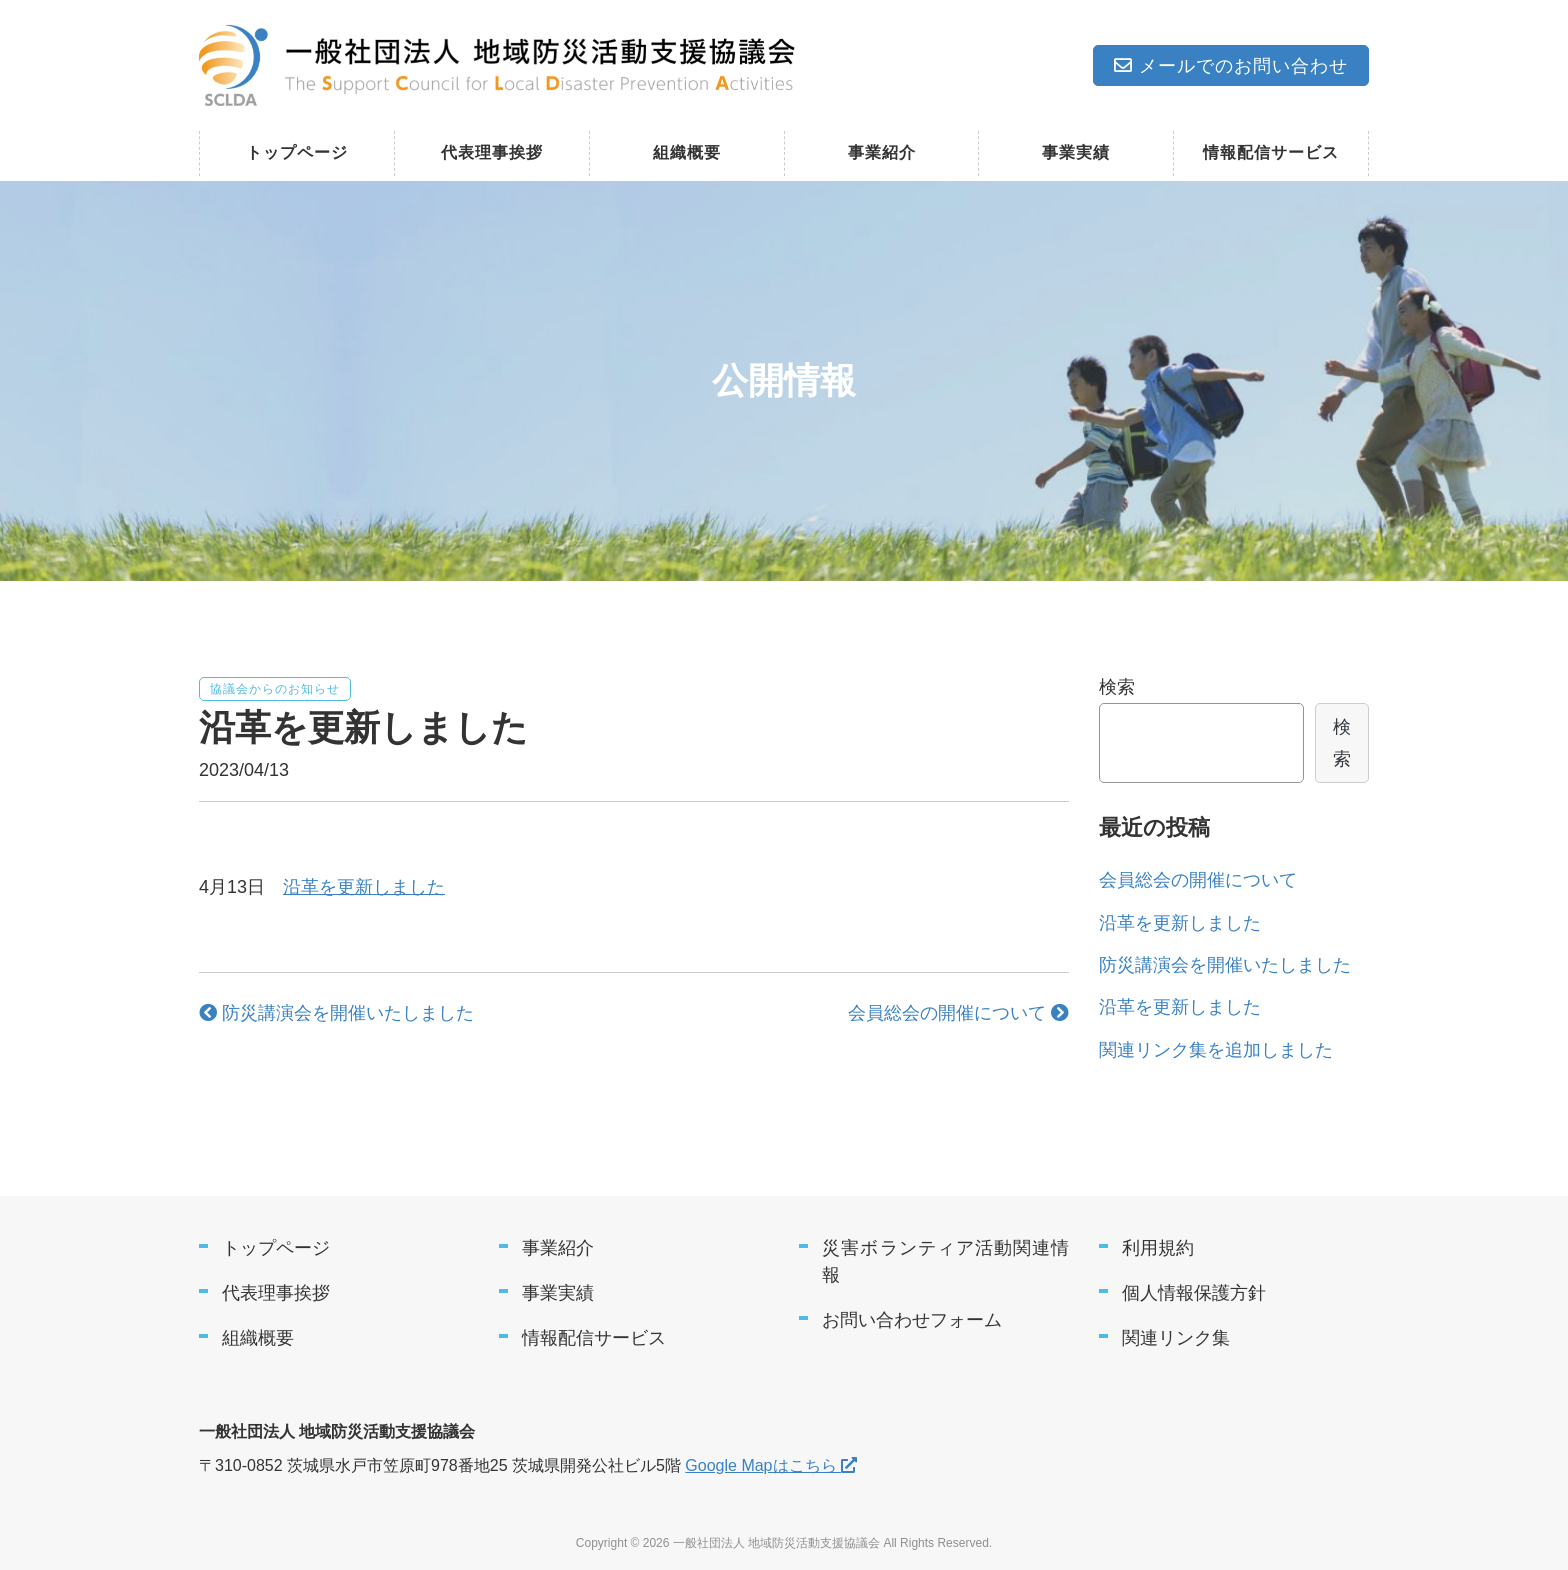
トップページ (297, 152)
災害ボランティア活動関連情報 (945, 1261)
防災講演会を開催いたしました (336, 1013)
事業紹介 (882, 152)
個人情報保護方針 (1194, 1293)
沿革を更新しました (364, 887)
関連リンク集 (1176, 1338)
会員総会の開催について (958, 1013)
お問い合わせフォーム (912, 1320)
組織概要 (687, 152)
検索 (1117, 687)
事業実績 (1076, 152)
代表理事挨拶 (492, 152)
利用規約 (1158, 1248)
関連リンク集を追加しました (1216, 1050)
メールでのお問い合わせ (1231, 66)
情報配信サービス (1271, 152)
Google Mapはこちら (771, 1465)
